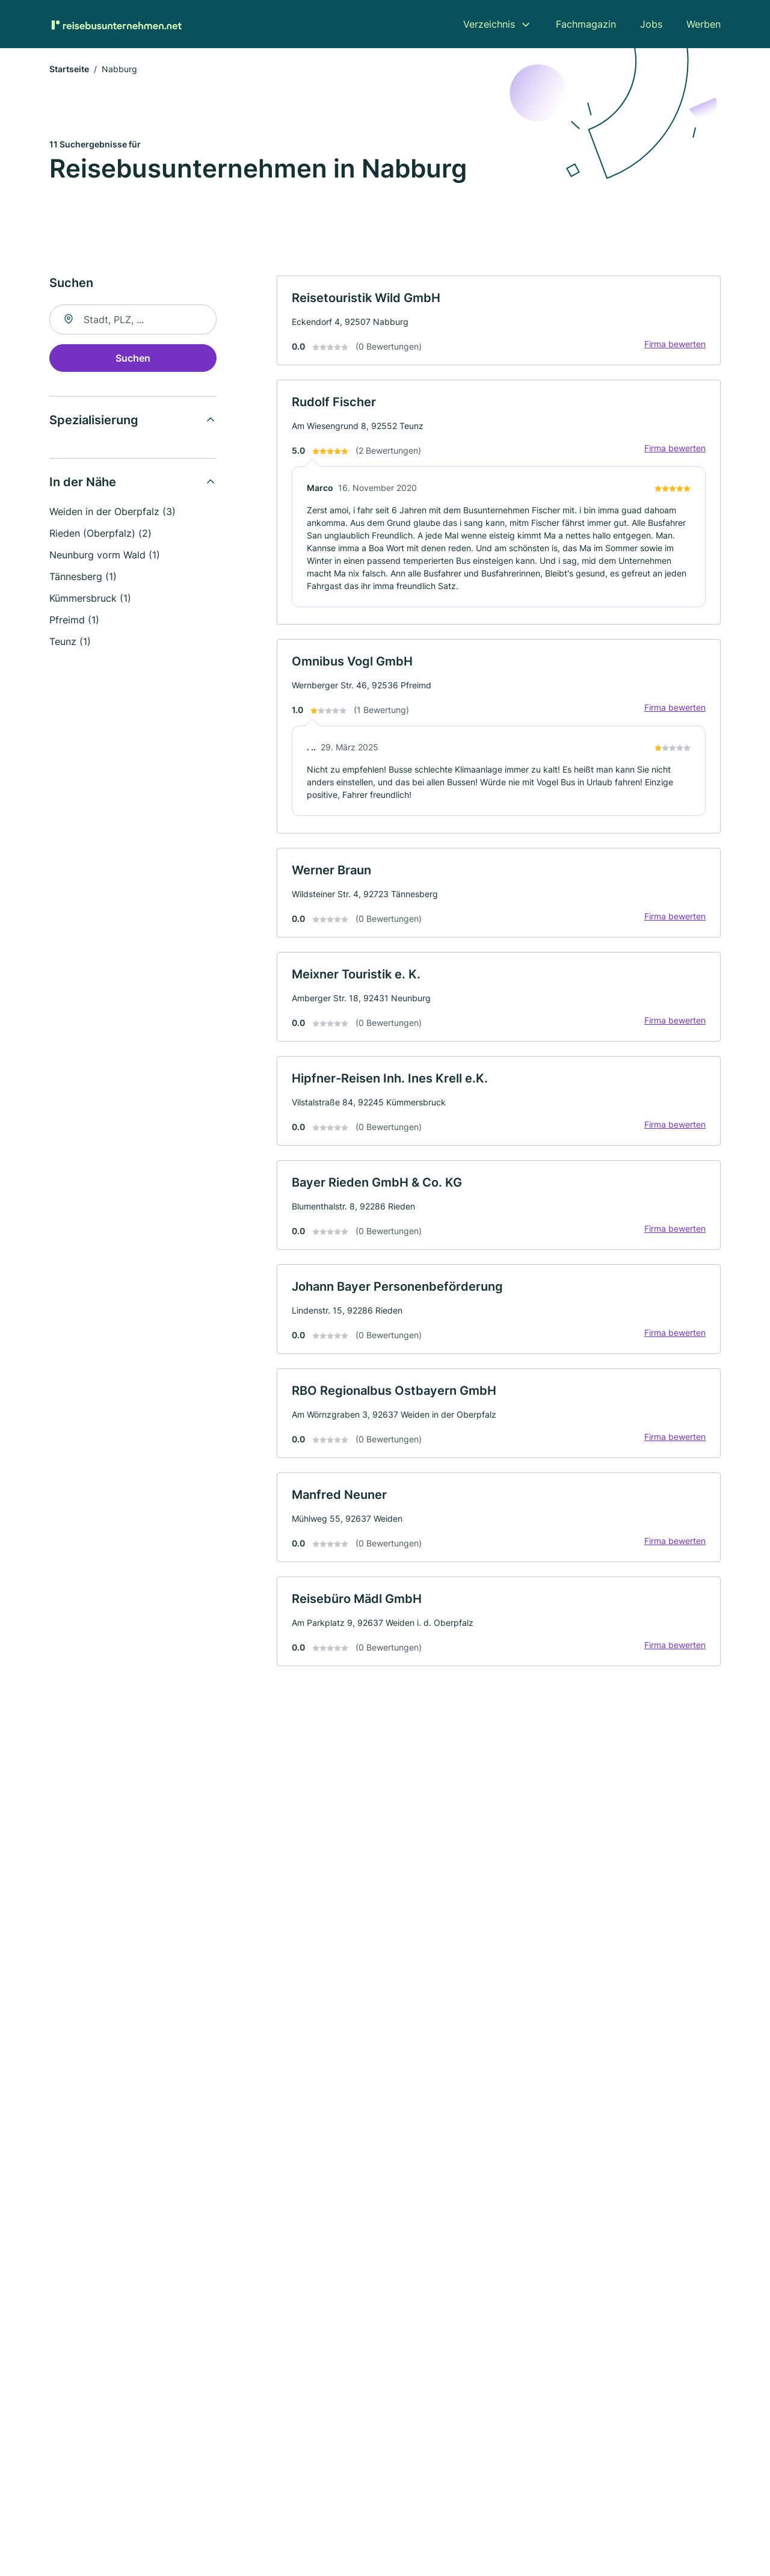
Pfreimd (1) (74, 620)
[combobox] (133, 319)
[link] (499, 320)
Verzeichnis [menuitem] (489, 24)
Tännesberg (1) (83, 576)
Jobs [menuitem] (651, 24)
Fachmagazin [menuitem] (586, 24)
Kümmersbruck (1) (90, 598)
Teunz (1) (70, 641)
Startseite (69, 69)
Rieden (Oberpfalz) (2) (100, 533)
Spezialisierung (93, 420)
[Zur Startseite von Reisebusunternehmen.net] (115, 24)
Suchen (133, 358)
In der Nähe (82, 482)
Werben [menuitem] (703, 24)
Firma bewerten (675, 344)
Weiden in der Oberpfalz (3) (112, 511)
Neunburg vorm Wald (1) (104, 555)
